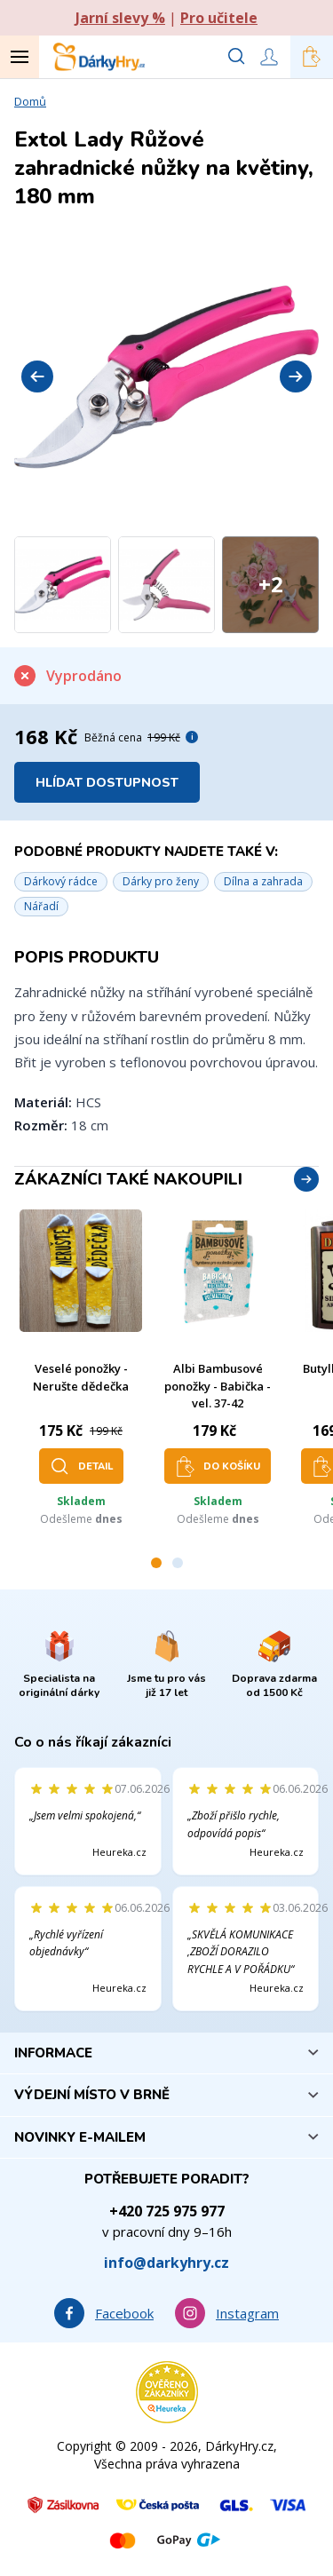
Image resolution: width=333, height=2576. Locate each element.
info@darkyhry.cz (166, 2262)
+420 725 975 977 (167, 2211)
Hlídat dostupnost (107, 782)
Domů (30, 101)
